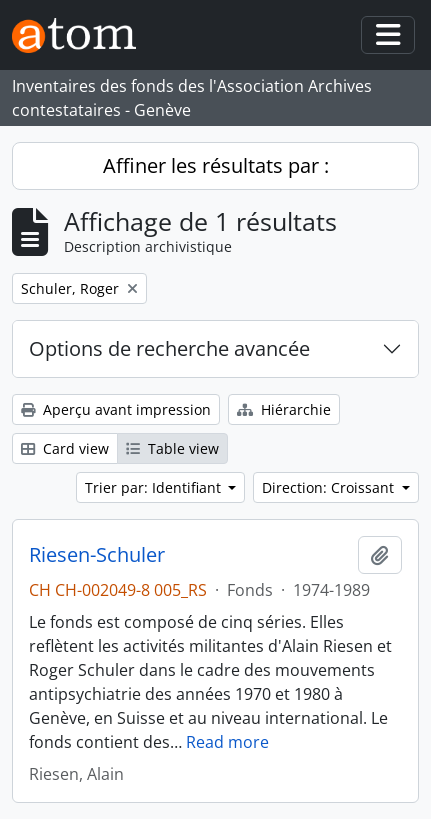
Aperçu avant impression (116, 409)
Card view (65, 448)
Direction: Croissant (330, 487)
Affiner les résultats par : (216, 165)
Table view (172, 448)
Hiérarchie (284, 409)
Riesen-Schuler (97, 555)
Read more (227, 742)
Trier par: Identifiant (155, 487)
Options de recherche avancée (169, 348)
